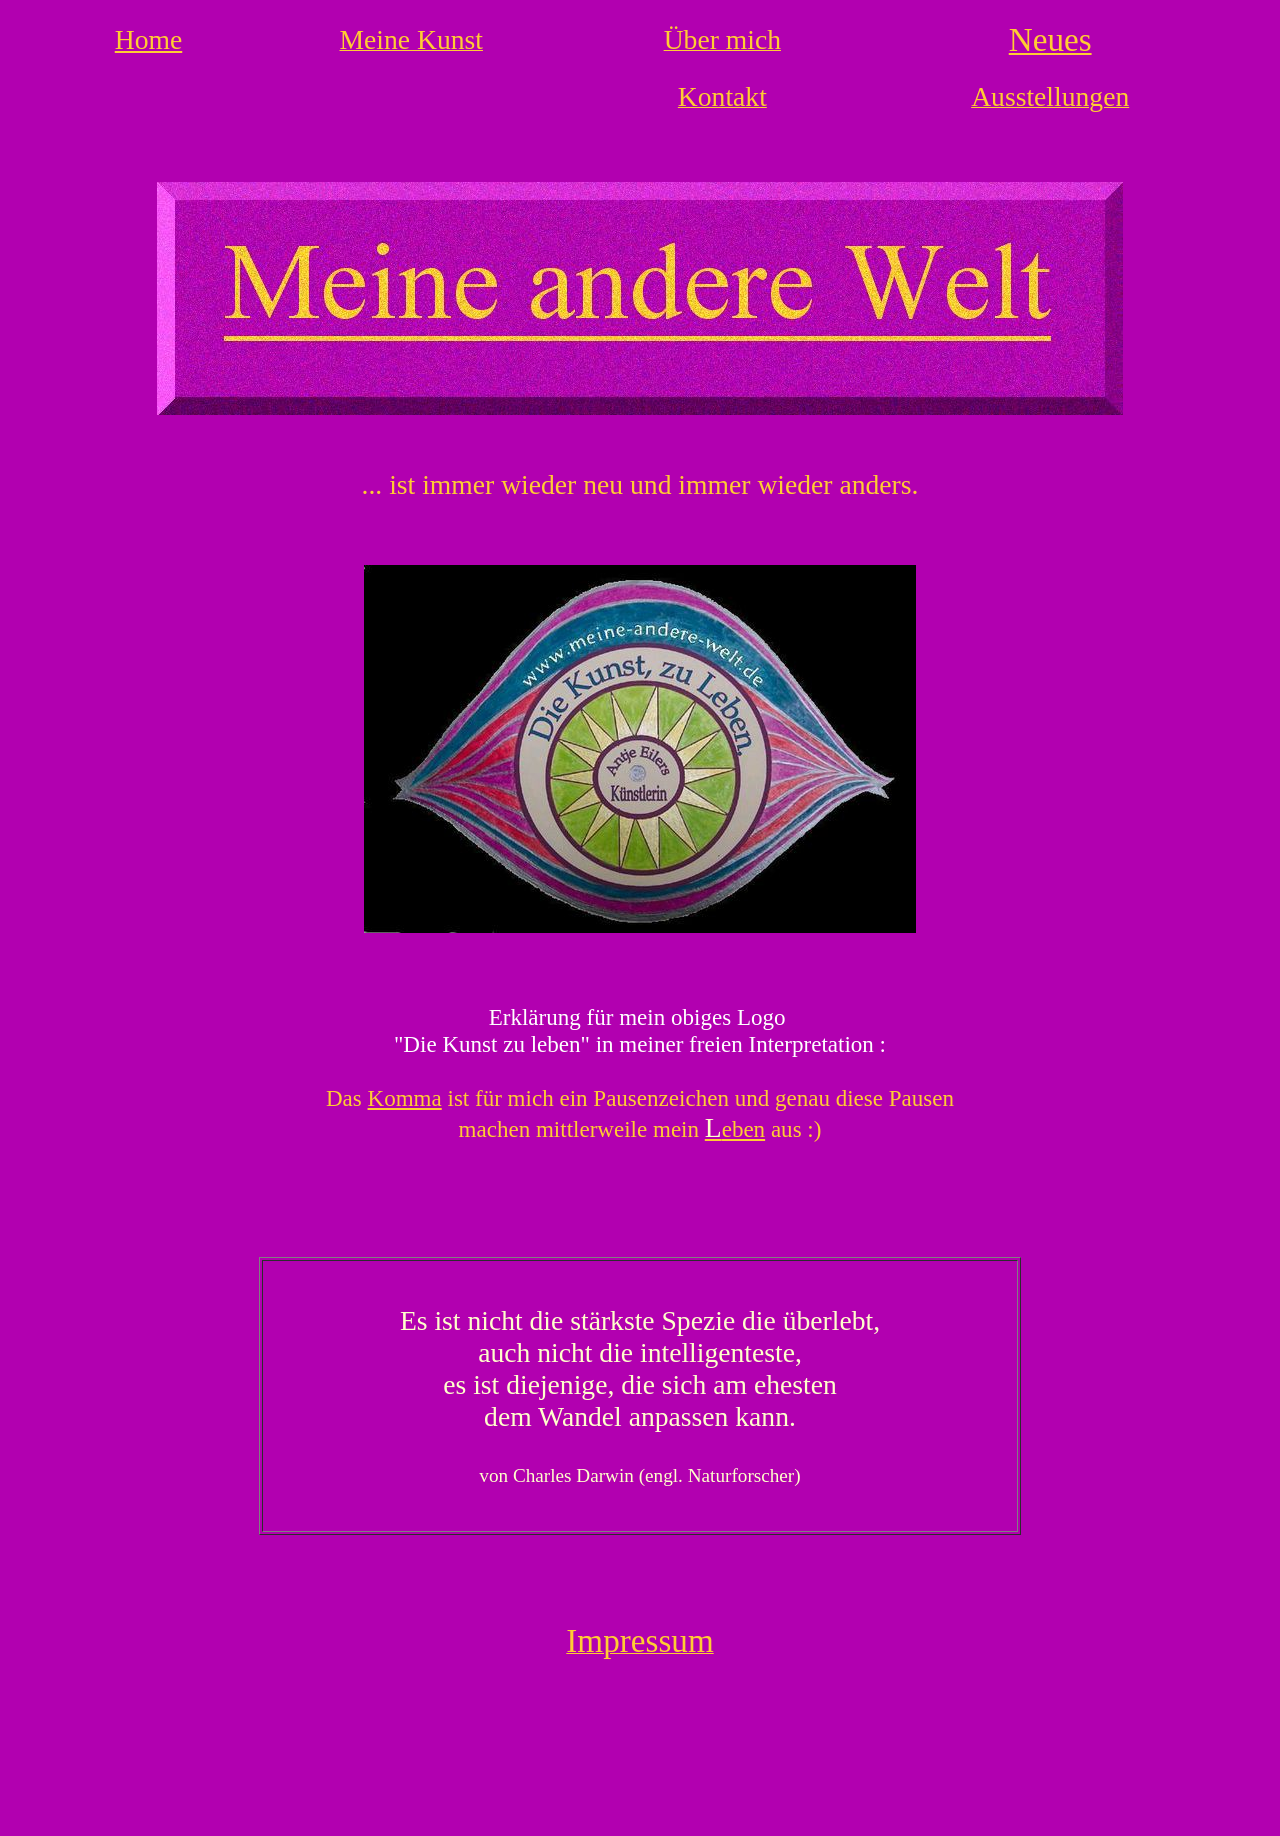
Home (149, 39)
